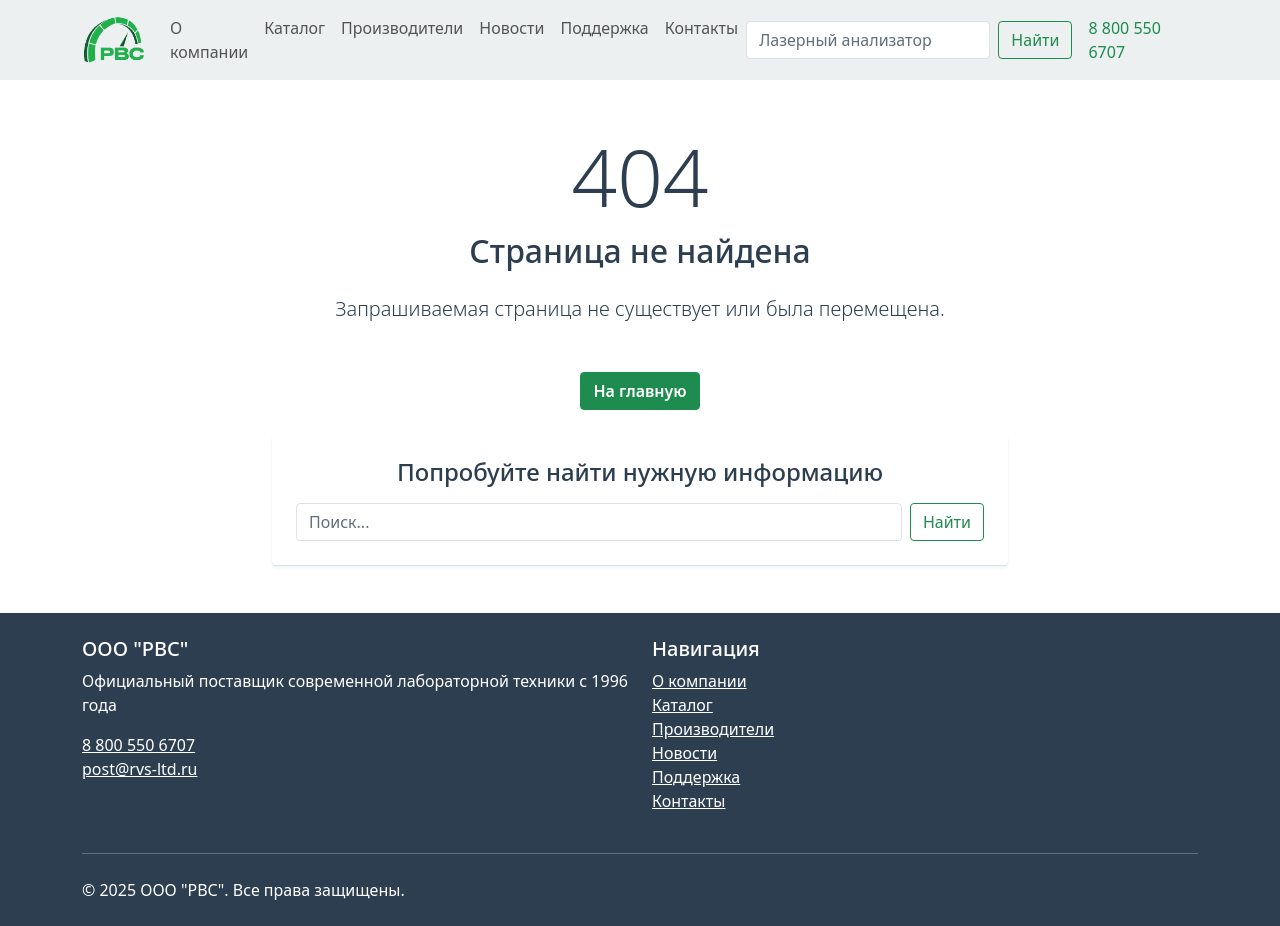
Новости (511, 28)
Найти (1035, 40)
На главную (639, 391)
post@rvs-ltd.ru (139, 769)
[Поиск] (868, 40)
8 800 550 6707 (138, 745)
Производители (402, 28)
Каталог (294, 28)
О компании (209, 40)
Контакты (701, 28)
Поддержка (604, 28)
